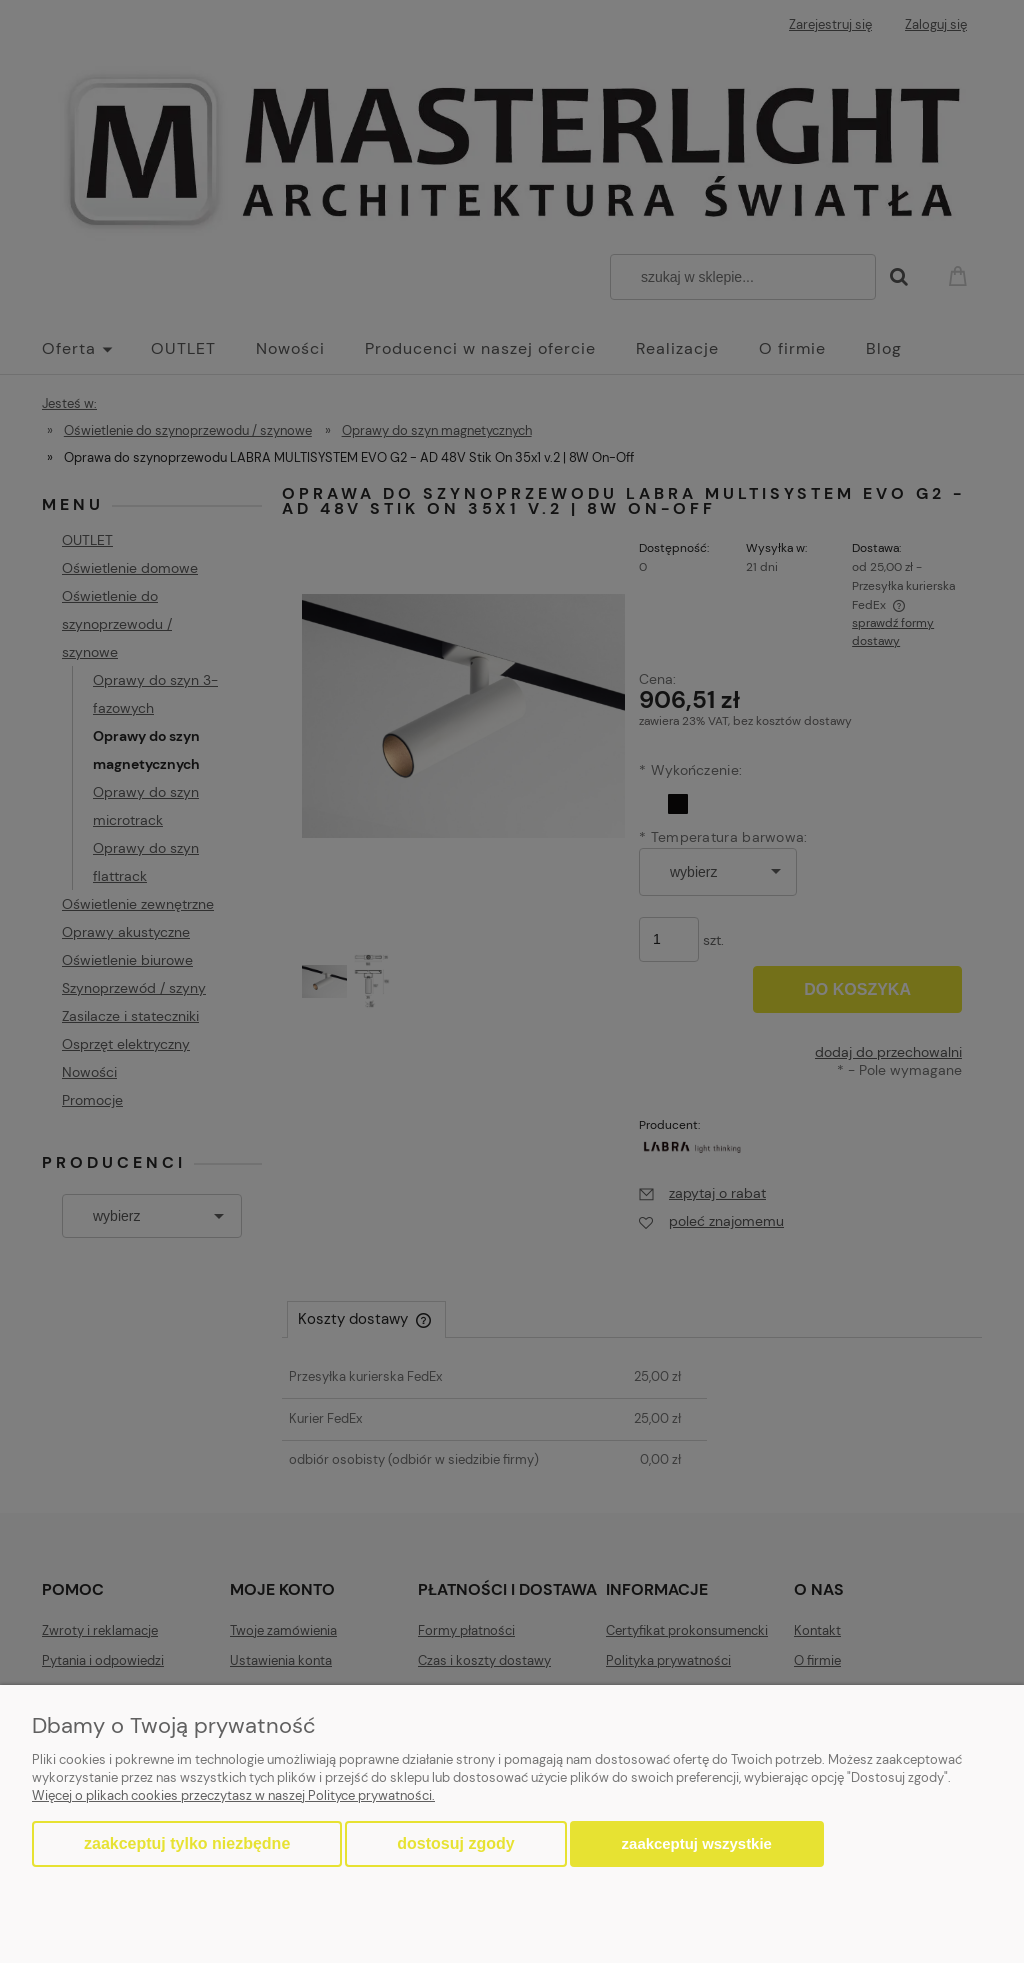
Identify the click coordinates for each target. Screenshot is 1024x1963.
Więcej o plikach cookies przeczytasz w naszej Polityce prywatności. (233, 1795)
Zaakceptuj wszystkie (697, 1843)
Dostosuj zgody (455, 1843)
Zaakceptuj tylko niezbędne (187, 1843)
